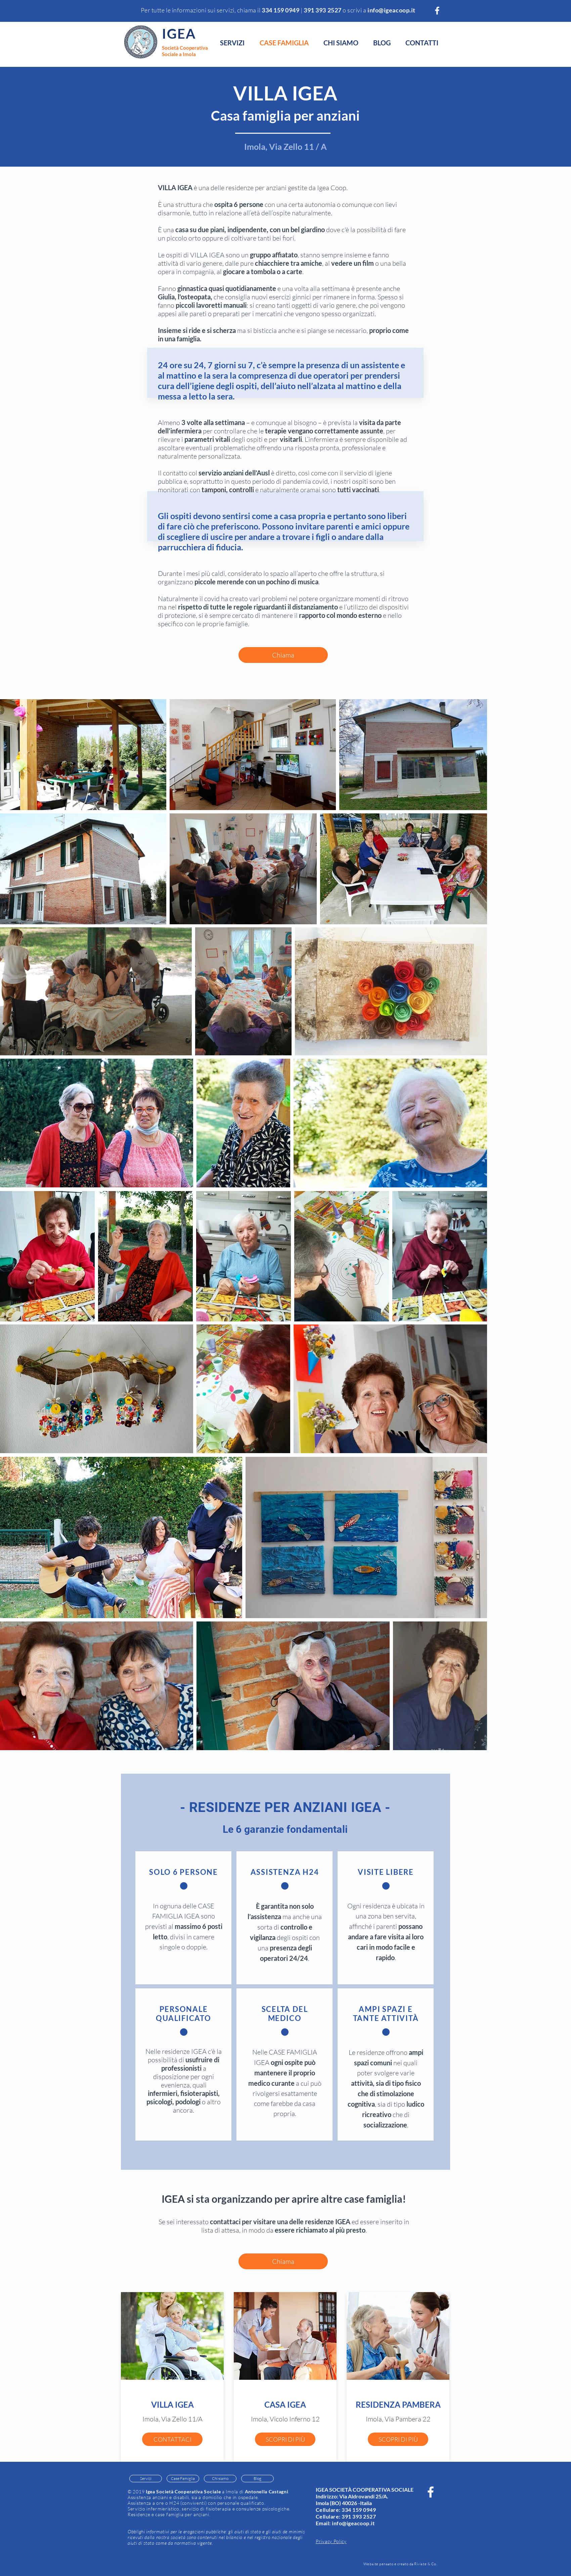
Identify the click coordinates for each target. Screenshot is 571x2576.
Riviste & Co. (426, 2564)
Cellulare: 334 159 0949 (346, 2509)
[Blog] (257, 2478)
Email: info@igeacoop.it (345, 2523)
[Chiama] (283, 655)
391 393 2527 (359, 2516)
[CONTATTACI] (172, 2439)
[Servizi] (145, 2478)
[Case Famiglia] (183, 2478)
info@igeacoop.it (391, 10)
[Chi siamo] (220, 2478)
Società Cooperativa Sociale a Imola (185, 51)
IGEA (179, 34)
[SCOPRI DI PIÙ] (285, 2439)
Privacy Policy (331, 2541)
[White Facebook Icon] (437, 10)
